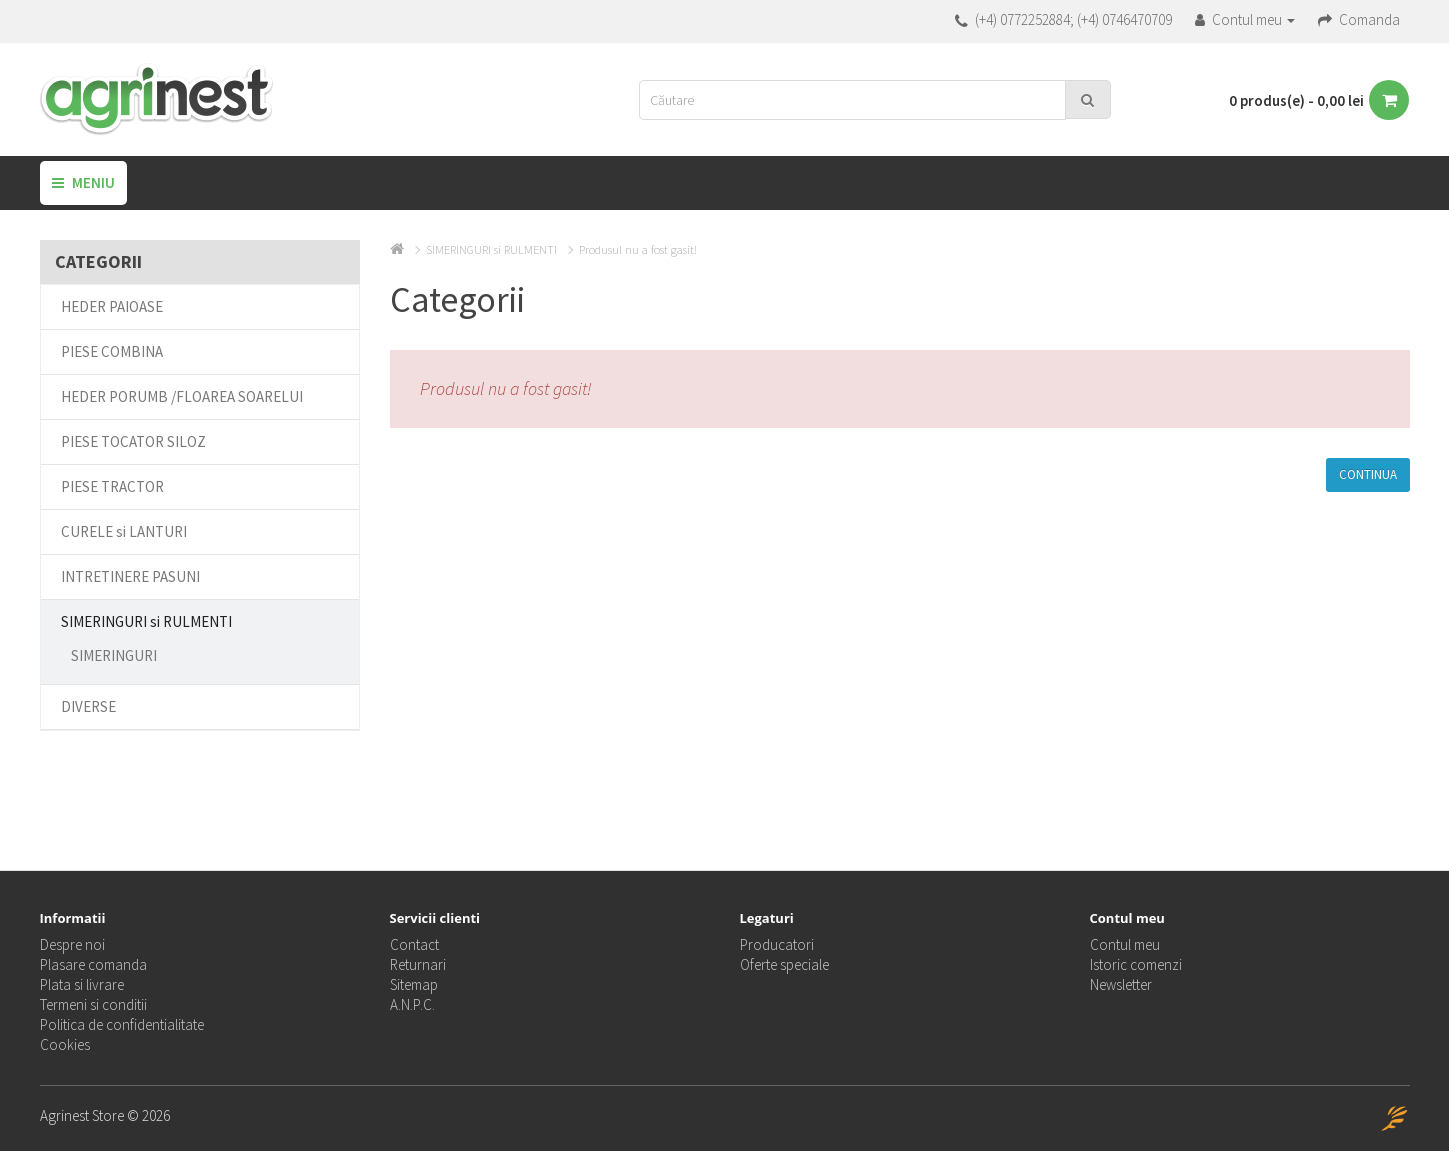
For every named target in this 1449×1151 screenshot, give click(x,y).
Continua (1368, 474)
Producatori (777, 944)
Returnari (418, 964)
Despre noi (72, 944)
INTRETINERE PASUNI (130, 576)
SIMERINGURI (114, 655)
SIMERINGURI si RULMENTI (146, 621)
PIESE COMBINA (112, 351)
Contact (414, 944)
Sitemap (414, 984)
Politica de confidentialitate (122, 1024)
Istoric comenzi (1136, 964)
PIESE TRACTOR (112, 486)
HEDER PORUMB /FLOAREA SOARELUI (182, 396)
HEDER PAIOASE (112, 306)
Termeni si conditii (93, 1004)
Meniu (83, 182)
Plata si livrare (82, 984)
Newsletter (1121, 984)
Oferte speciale (784, 964)
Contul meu (1125, 944)
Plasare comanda (93, 964)
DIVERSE (88, 706)
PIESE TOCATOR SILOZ (133, 441)
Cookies (65, 1044)
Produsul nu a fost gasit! (638, 249)
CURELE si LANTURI (124, 531)
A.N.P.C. (412, 1004)
